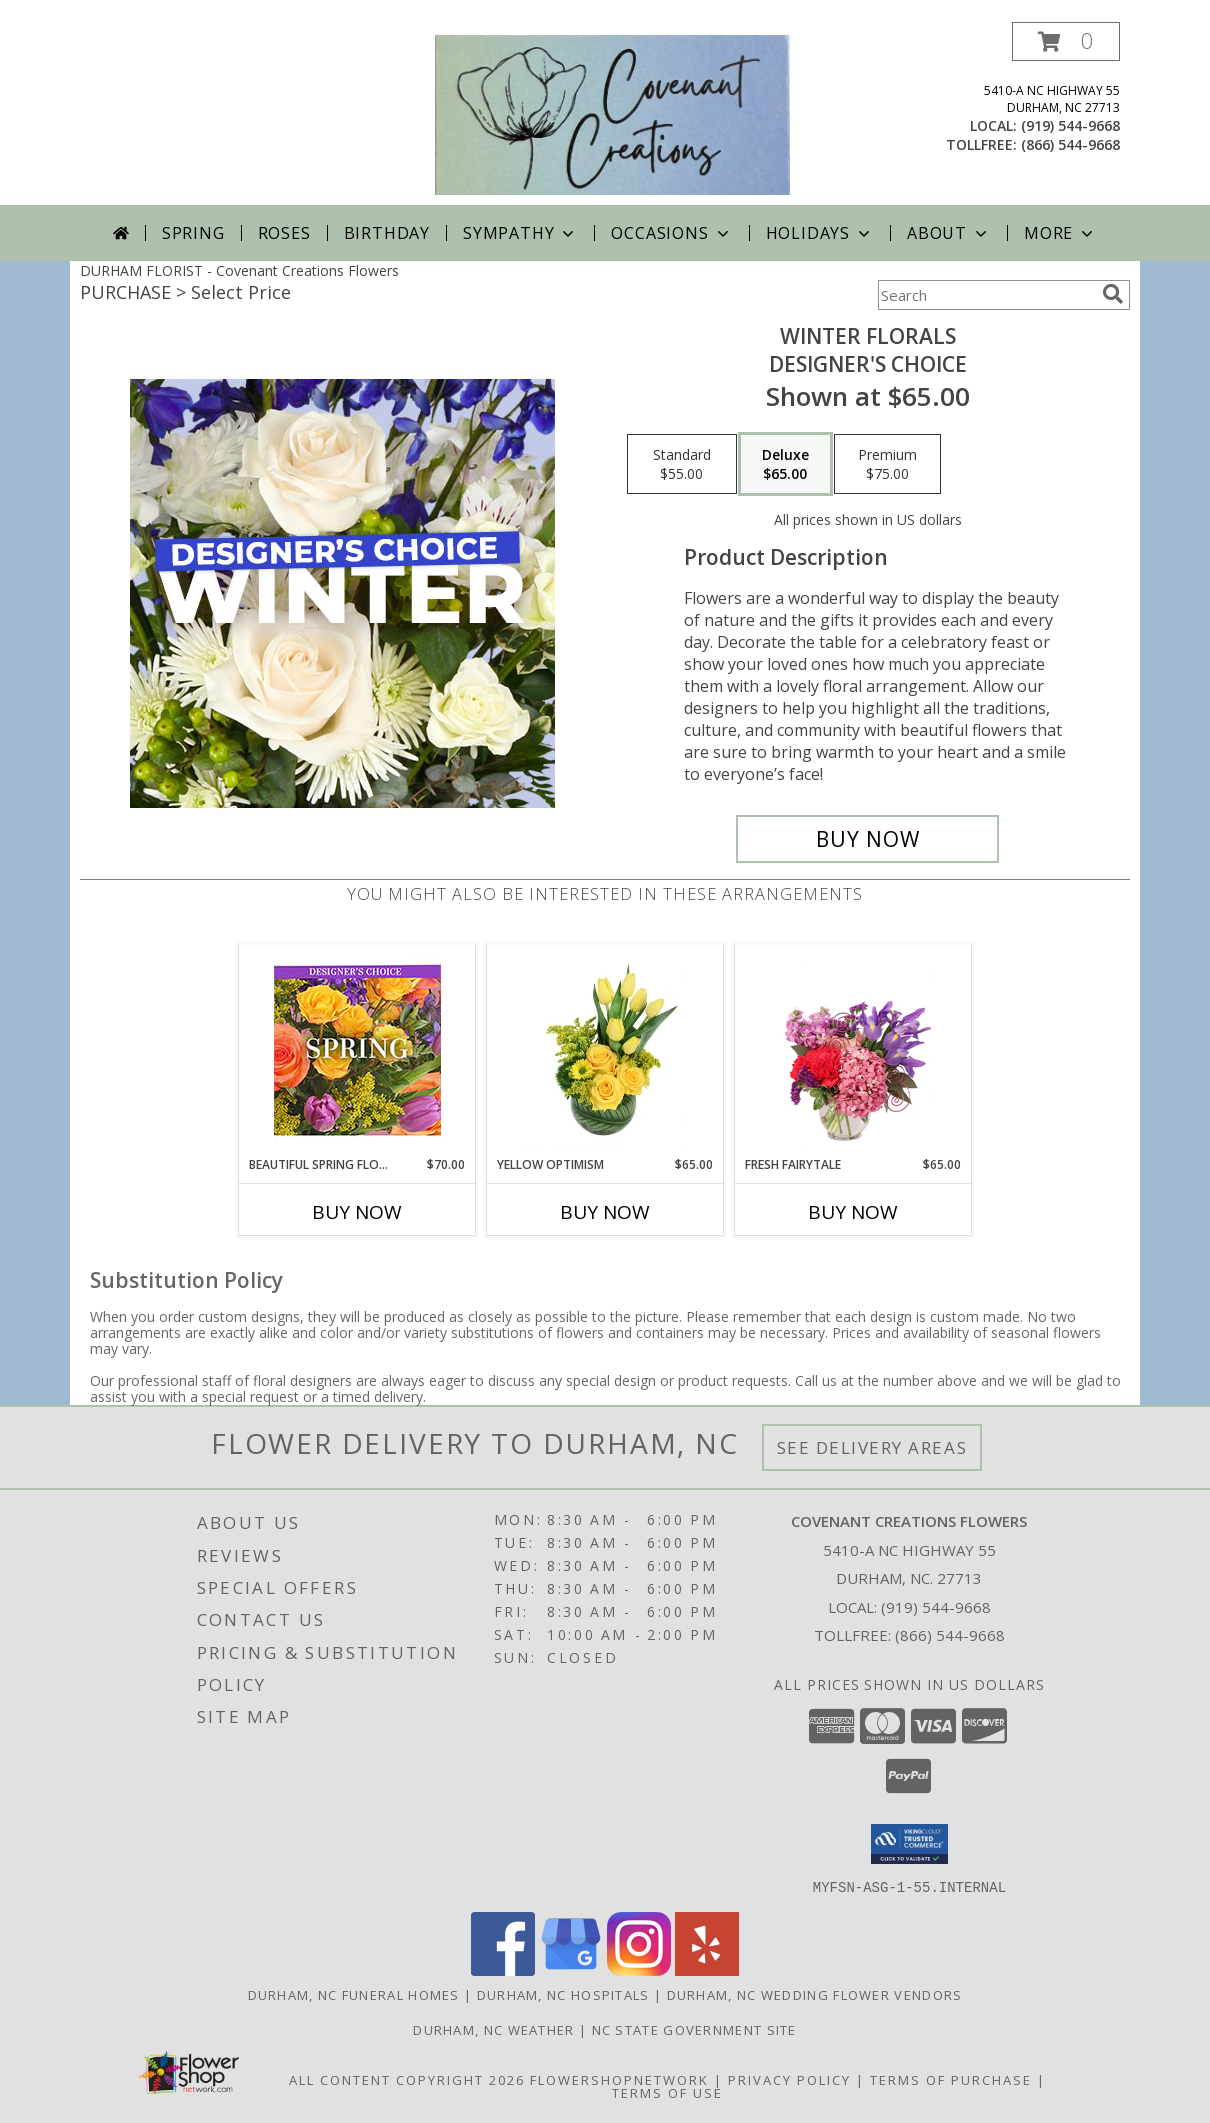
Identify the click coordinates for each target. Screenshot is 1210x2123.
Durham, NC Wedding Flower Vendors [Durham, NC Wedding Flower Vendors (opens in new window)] (815, 1994)
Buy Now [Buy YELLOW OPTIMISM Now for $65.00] (605, 1212)
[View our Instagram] (639, 1969)
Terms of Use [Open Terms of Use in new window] (667, 2092)
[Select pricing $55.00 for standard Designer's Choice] (682, 464)
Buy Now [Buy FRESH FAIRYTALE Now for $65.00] (853, 1212)
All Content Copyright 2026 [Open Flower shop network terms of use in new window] (407, 2079)
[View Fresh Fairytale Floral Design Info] (853, 1051)
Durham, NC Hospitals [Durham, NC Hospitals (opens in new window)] (563, 1994)
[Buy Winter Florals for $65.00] (867, 839)
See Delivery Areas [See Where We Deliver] (872, 1447)
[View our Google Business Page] (571, 1969)
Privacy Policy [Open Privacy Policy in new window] (789, 2079)
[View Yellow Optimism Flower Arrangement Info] (605, 1051)
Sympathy (520, 233)
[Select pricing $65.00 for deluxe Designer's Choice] (785, 464)
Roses (284, 233)
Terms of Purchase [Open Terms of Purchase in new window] (951, 2079)
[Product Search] (986, 295)
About (949, 233)
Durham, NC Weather (493, 2029)
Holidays (820, 233)
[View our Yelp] (707, 1969)
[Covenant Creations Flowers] (612, 113)
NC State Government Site (694, 2029)
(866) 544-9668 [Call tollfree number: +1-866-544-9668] (1070, 144)
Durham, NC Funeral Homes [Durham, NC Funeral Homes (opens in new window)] (354, 1994)
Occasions (671, 233)
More (1060, 233)
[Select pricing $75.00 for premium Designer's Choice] (887, 464)
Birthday (387, 233)
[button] (1066, 41)
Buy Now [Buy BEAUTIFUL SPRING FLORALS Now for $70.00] (357, 1212)
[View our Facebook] (503, 1969)
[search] (1113, 294)
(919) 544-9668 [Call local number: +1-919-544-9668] (1070, 125)
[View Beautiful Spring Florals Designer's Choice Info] (357, 1050)
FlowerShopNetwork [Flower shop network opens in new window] (619, 2079)
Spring (193, 233)
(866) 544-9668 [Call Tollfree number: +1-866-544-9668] (950, 1635)
